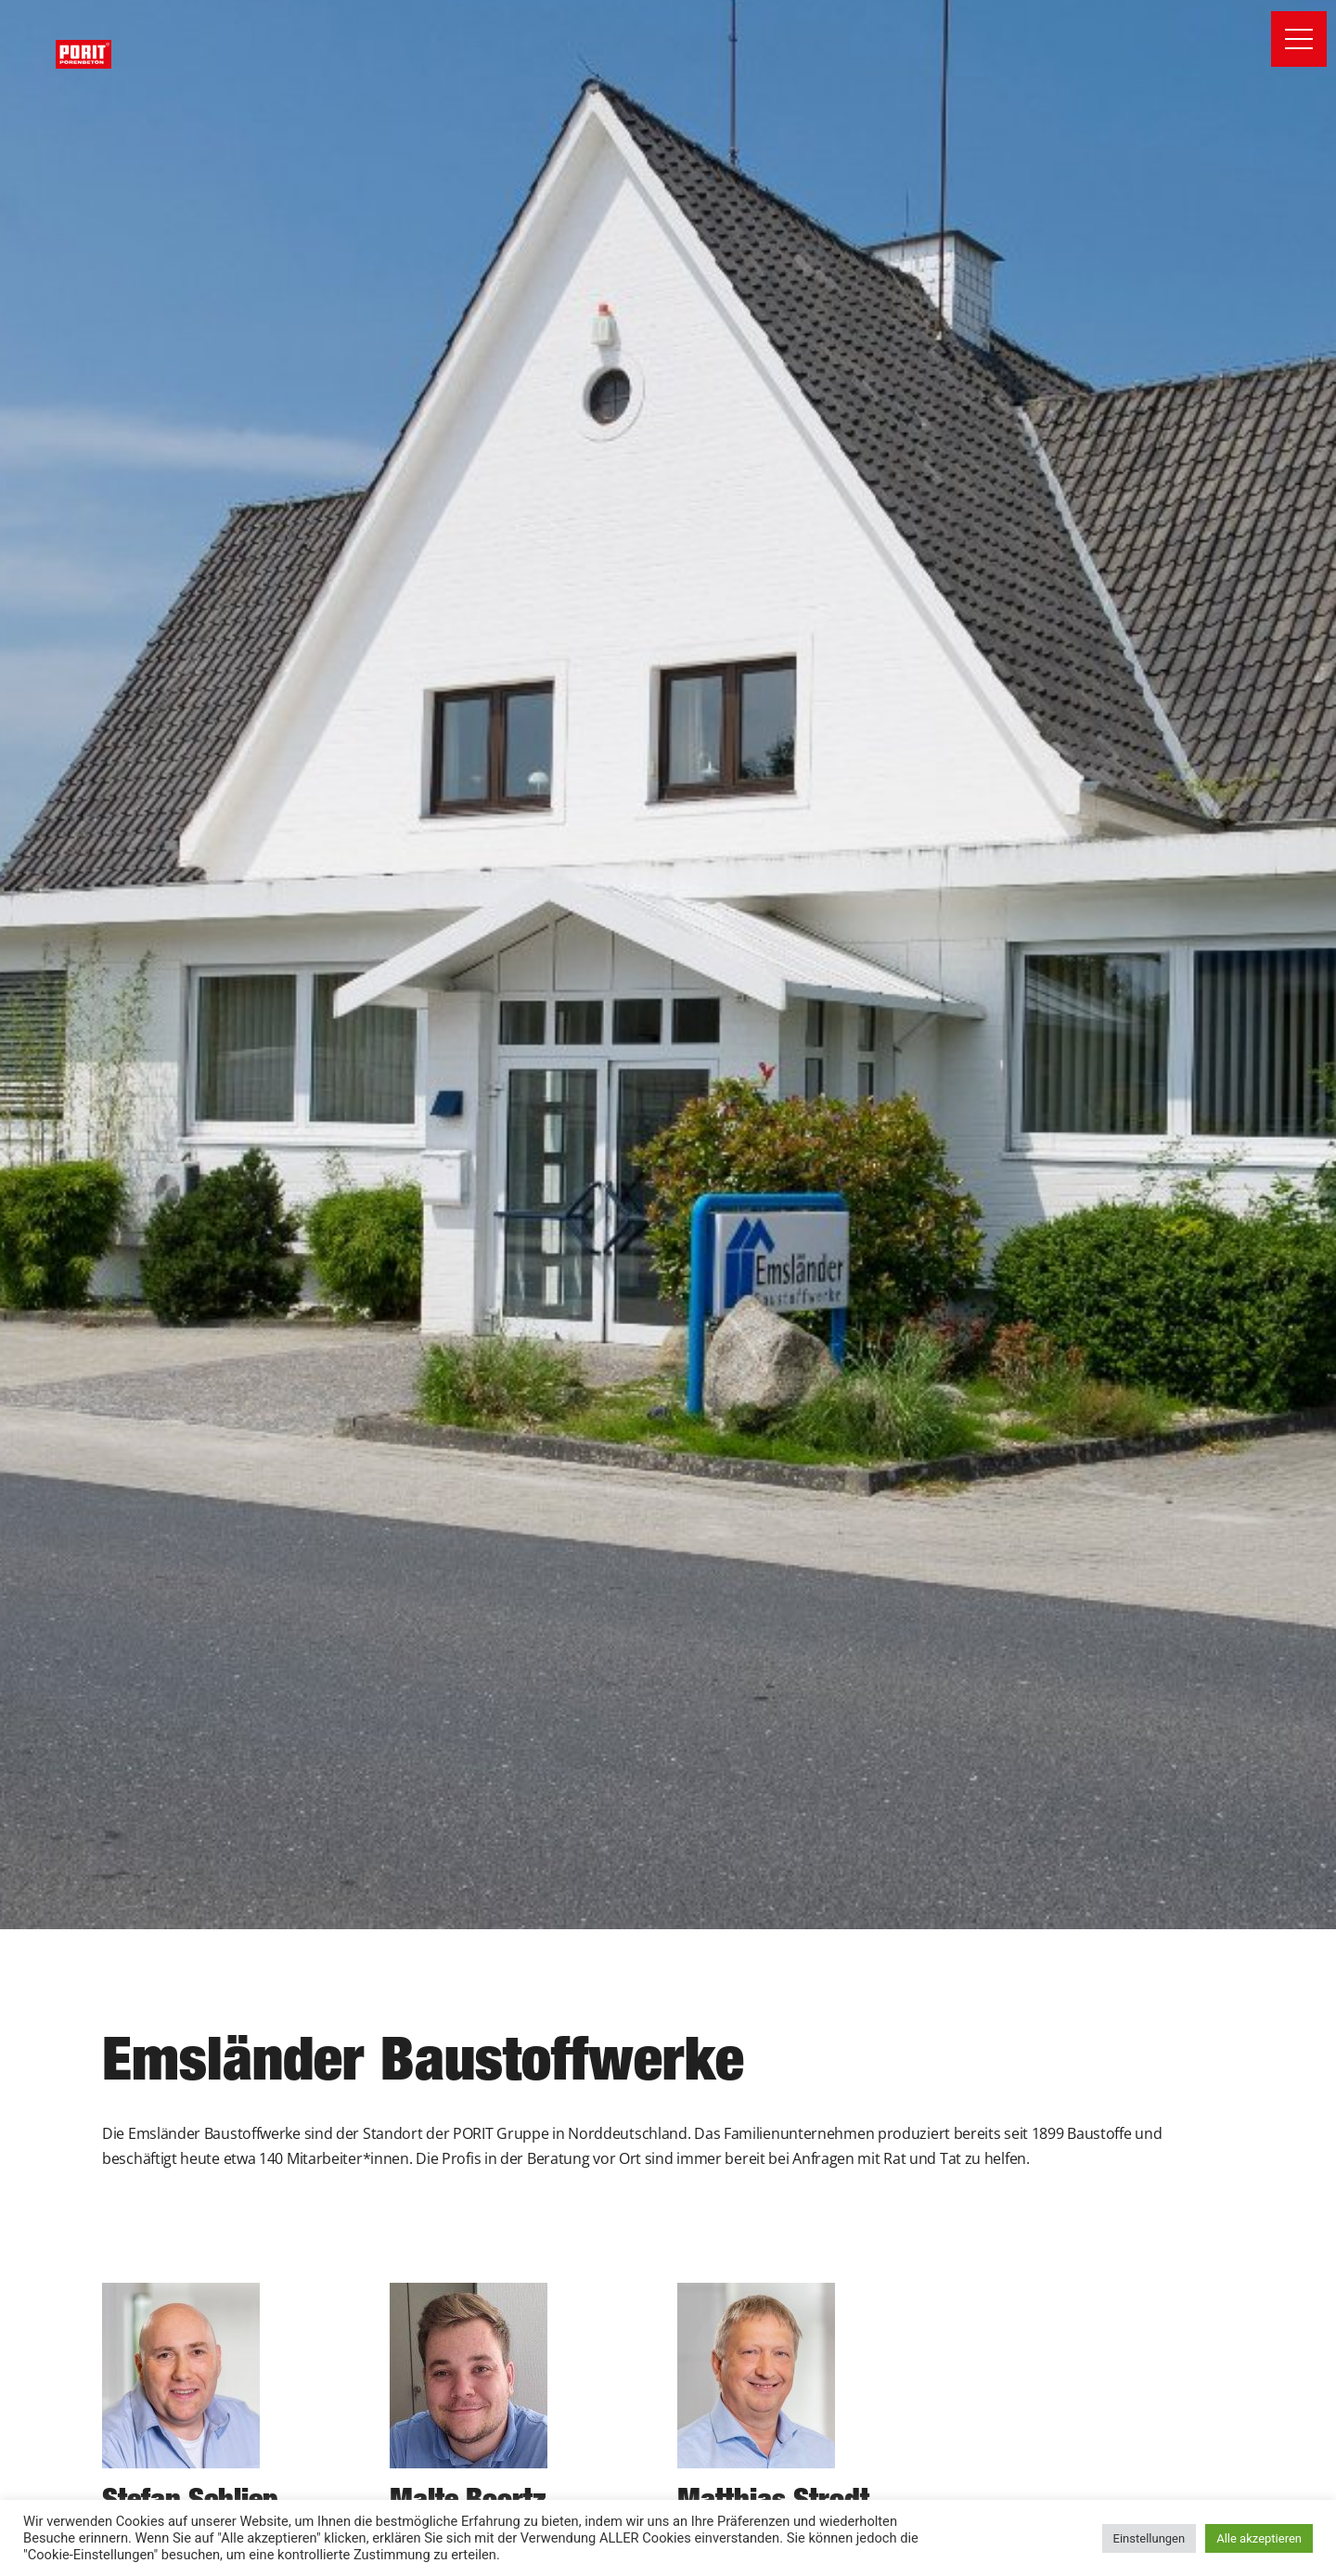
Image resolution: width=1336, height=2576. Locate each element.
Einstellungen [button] (1149, 2538)
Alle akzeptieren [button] (1259, 2538)
